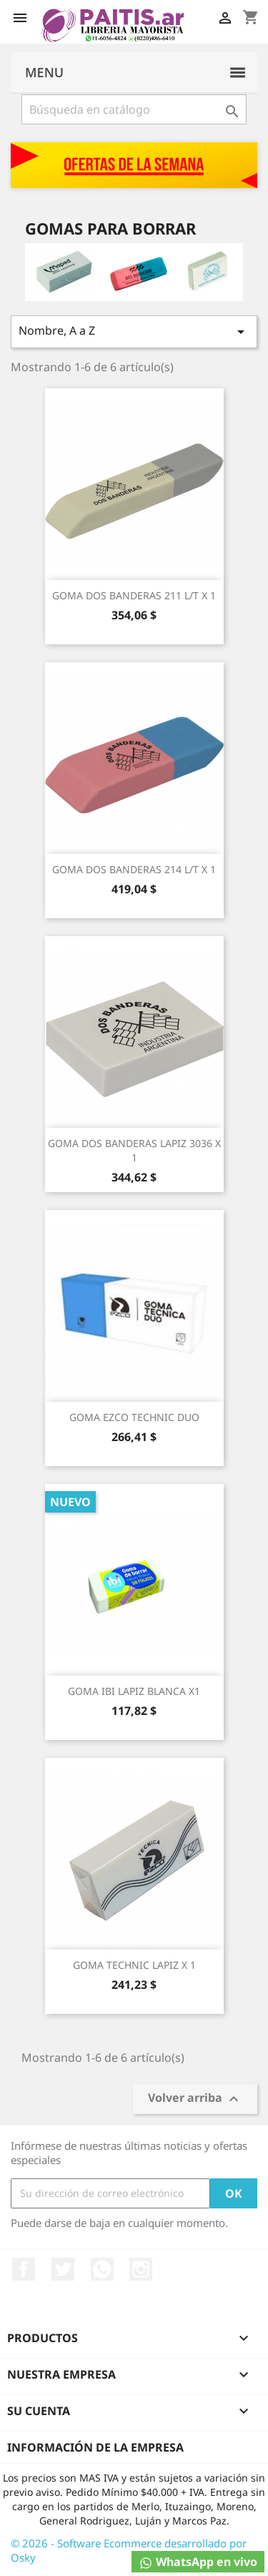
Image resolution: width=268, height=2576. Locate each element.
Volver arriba (195, 2099)
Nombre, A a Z (134, 331)
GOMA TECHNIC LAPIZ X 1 (134, 1965)
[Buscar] (134, 109)
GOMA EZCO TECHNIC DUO (134, 1417)
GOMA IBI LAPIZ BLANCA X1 (134, 1691)
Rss (102, 2269)
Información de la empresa (95, 2447)
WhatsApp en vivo (198, 2562)
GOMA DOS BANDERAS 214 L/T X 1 (134, 869)
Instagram (140, 2269)
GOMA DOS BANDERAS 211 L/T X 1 (134, 595)
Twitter (62, 2269)
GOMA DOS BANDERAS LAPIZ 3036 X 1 (134, 1150)
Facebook (23, 2269)
